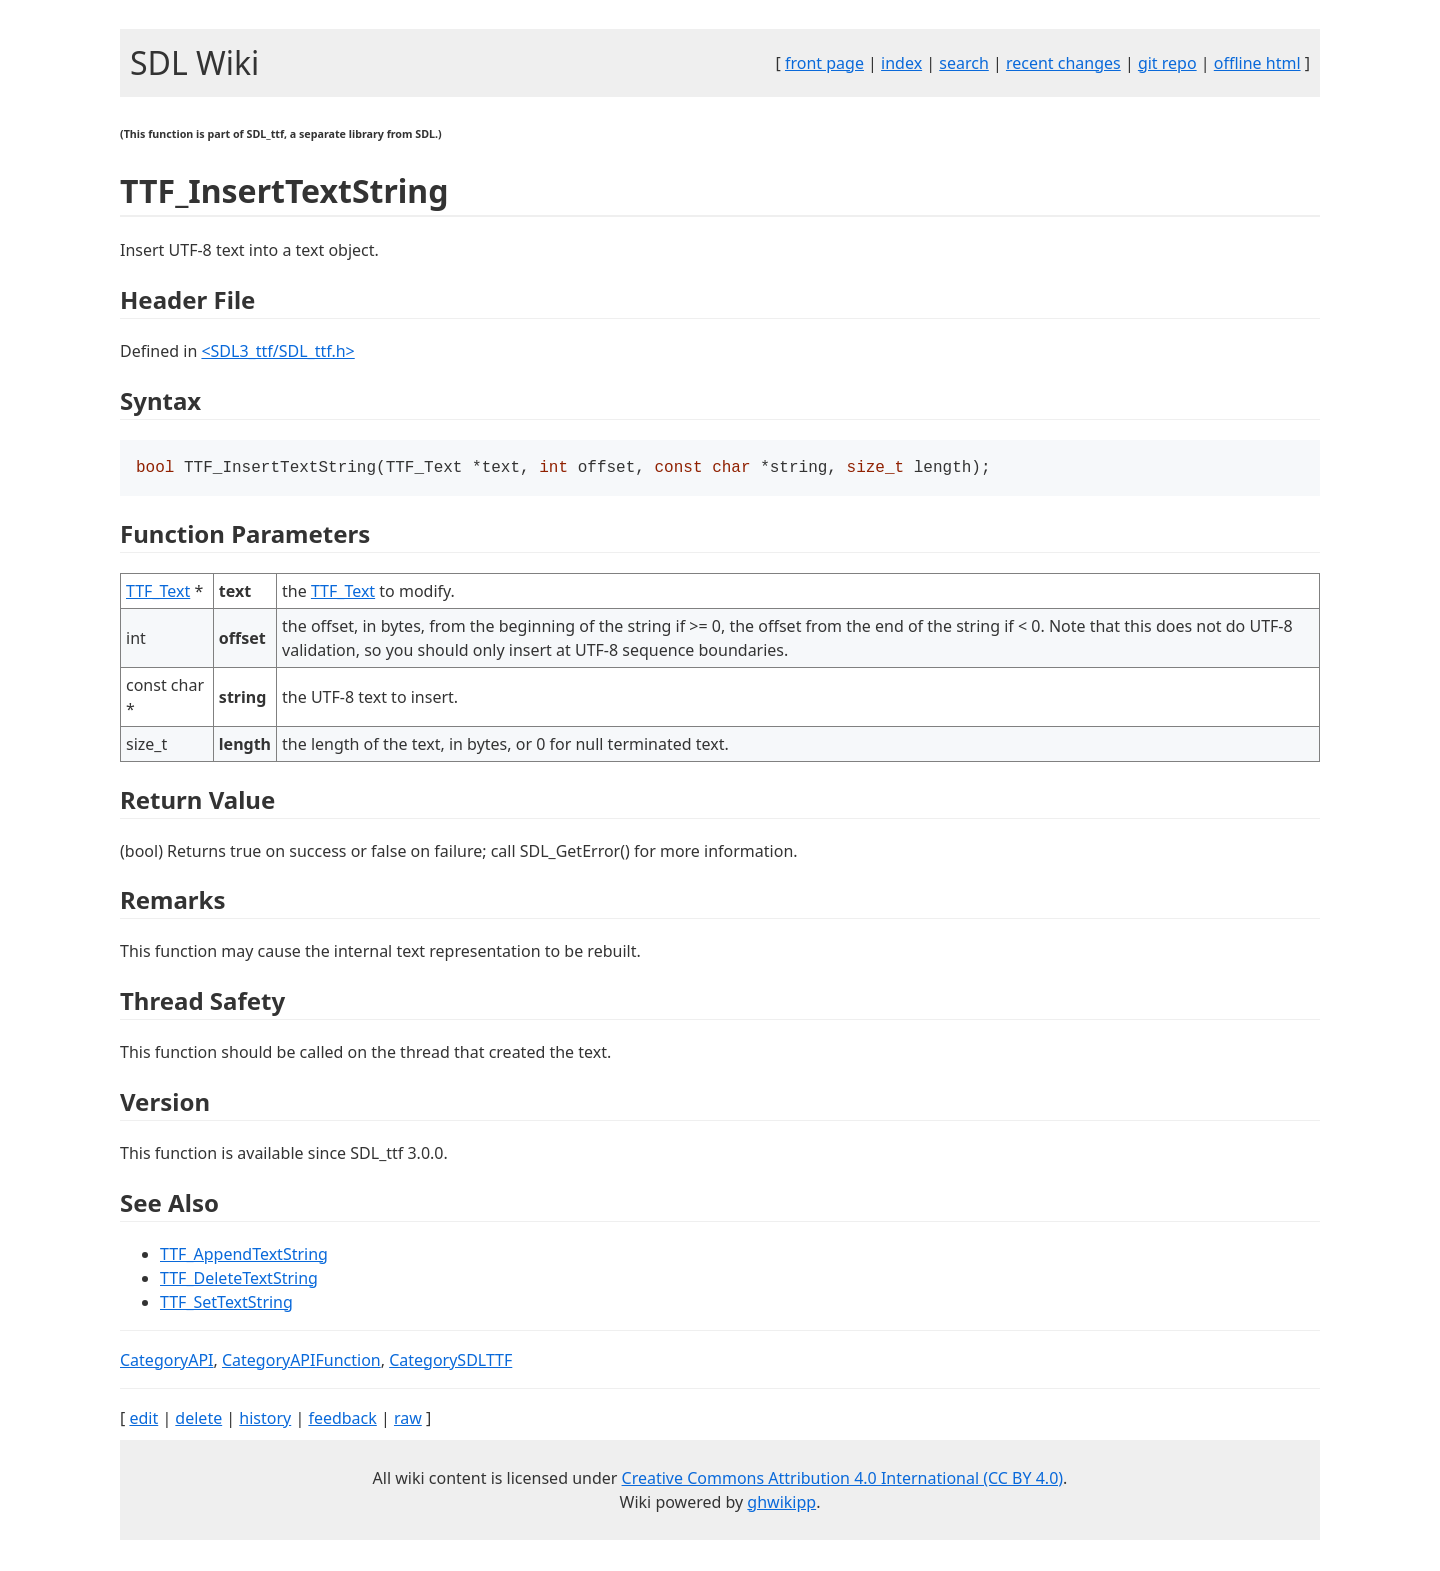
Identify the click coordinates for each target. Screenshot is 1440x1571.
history (265, 1420)
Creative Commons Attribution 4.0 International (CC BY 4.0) (843, 1480)
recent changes (1063, 63)
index (901, 63)
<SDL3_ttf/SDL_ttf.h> (277, 351)
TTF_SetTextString (226, 1304)
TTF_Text (158, 593)
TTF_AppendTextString (244, 1256)
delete (198, 1420)
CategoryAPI (167, 1362)
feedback (342, 1420)
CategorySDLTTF (450, 1362)
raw (408, 1420)
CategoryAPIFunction (301, 1362)
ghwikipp (781, 1504)
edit (143, 1420)
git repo (1167, 63)
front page (824, 63)
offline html (1257, 63)
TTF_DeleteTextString (239, 1280)
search (964, 63)
